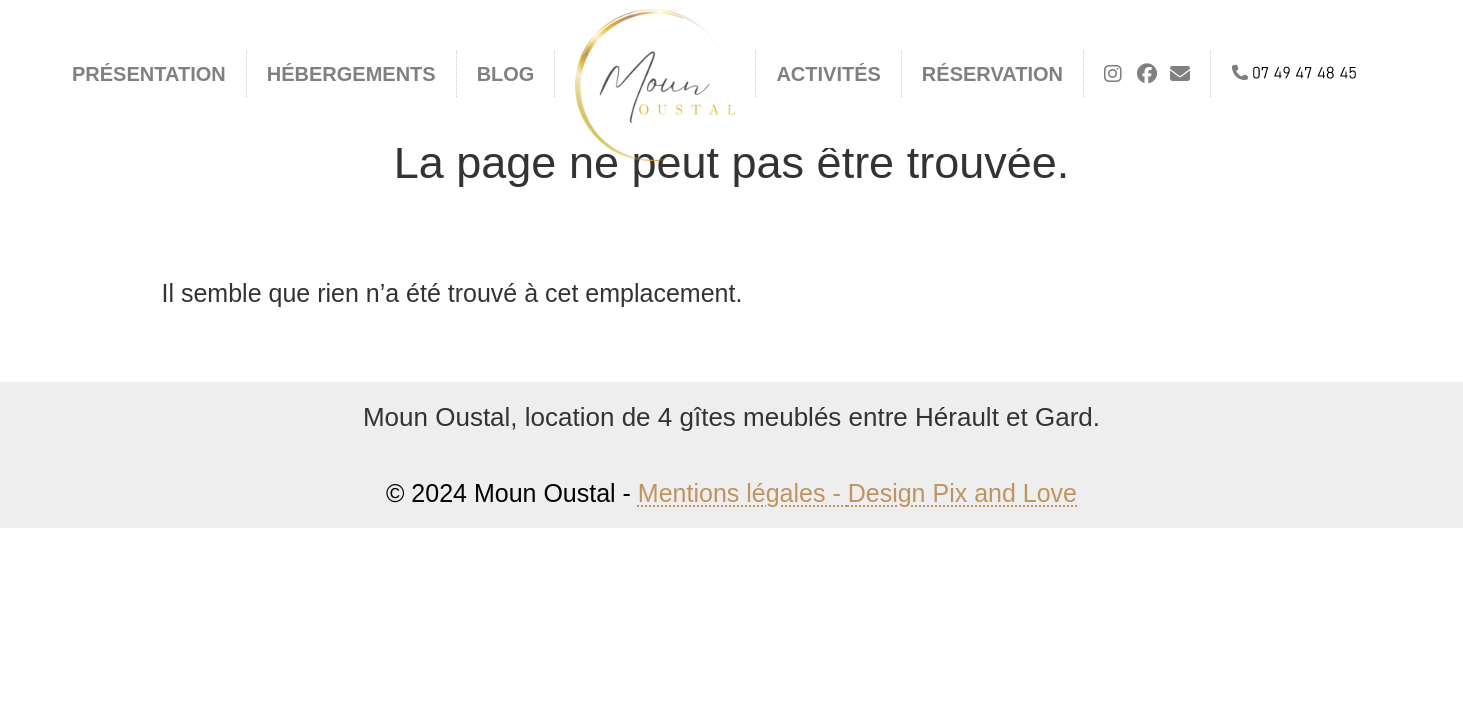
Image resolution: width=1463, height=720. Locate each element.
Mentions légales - (743, 493)
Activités (828, 74)
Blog (506, 74)
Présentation (149, 74)
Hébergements (351, 74)
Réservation (992, 74)
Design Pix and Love (962, 493)
